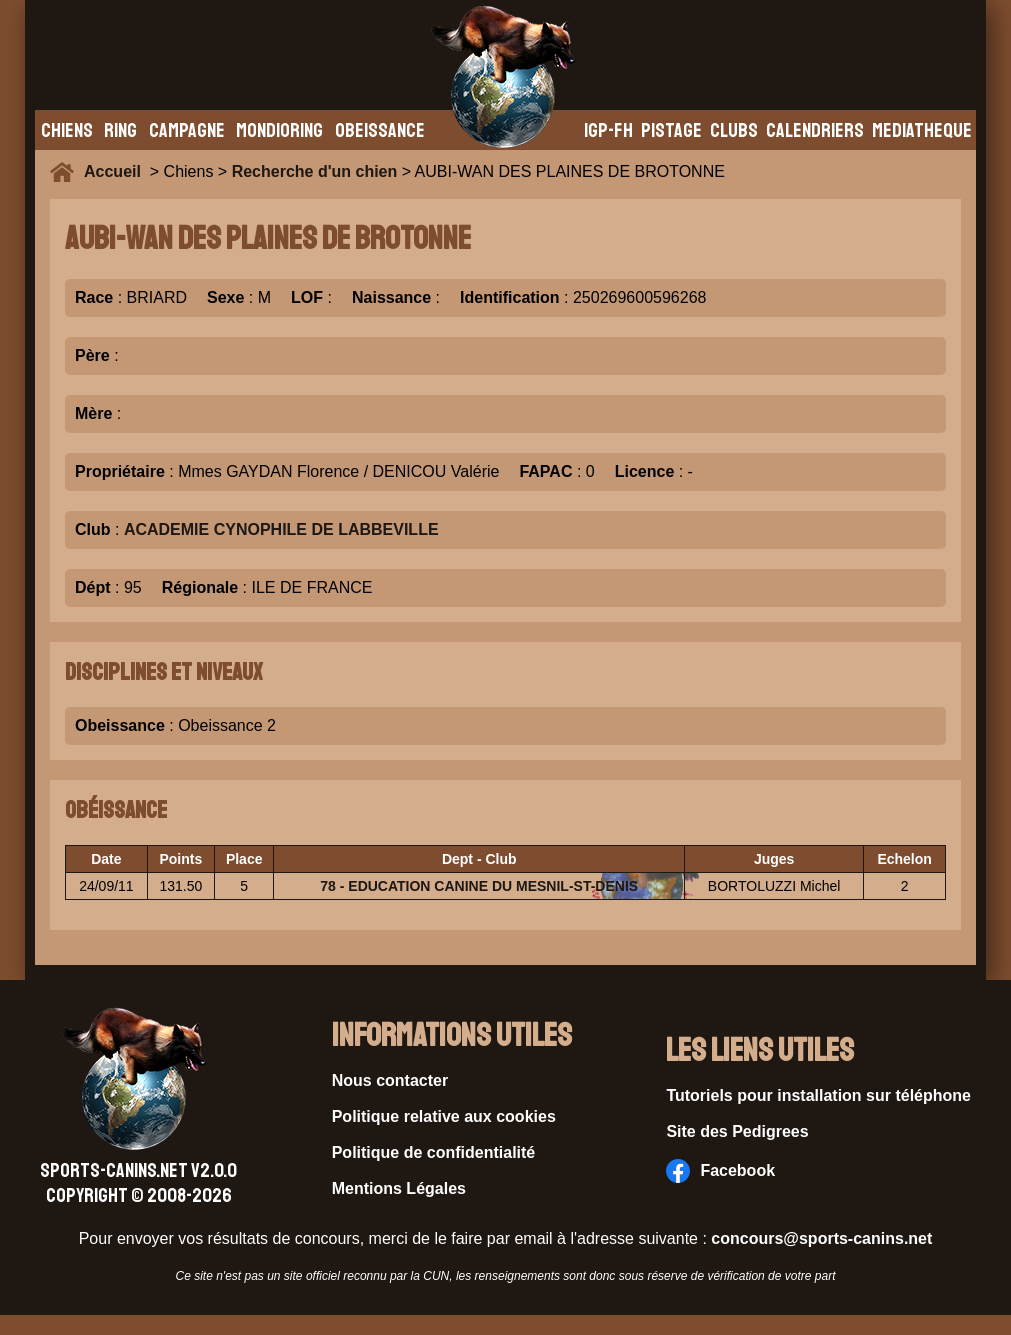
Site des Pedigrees (737, 1131)
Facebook (720, 1171)
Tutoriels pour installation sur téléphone (818, 1095)
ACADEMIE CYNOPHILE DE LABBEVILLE (281, 529)
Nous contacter (390, 1080)
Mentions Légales (399, 1188)
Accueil (117, 171)
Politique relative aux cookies (444, 1116)
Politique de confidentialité (434, 1152)
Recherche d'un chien (315, 171)
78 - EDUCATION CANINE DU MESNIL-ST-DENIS (479, 886)
